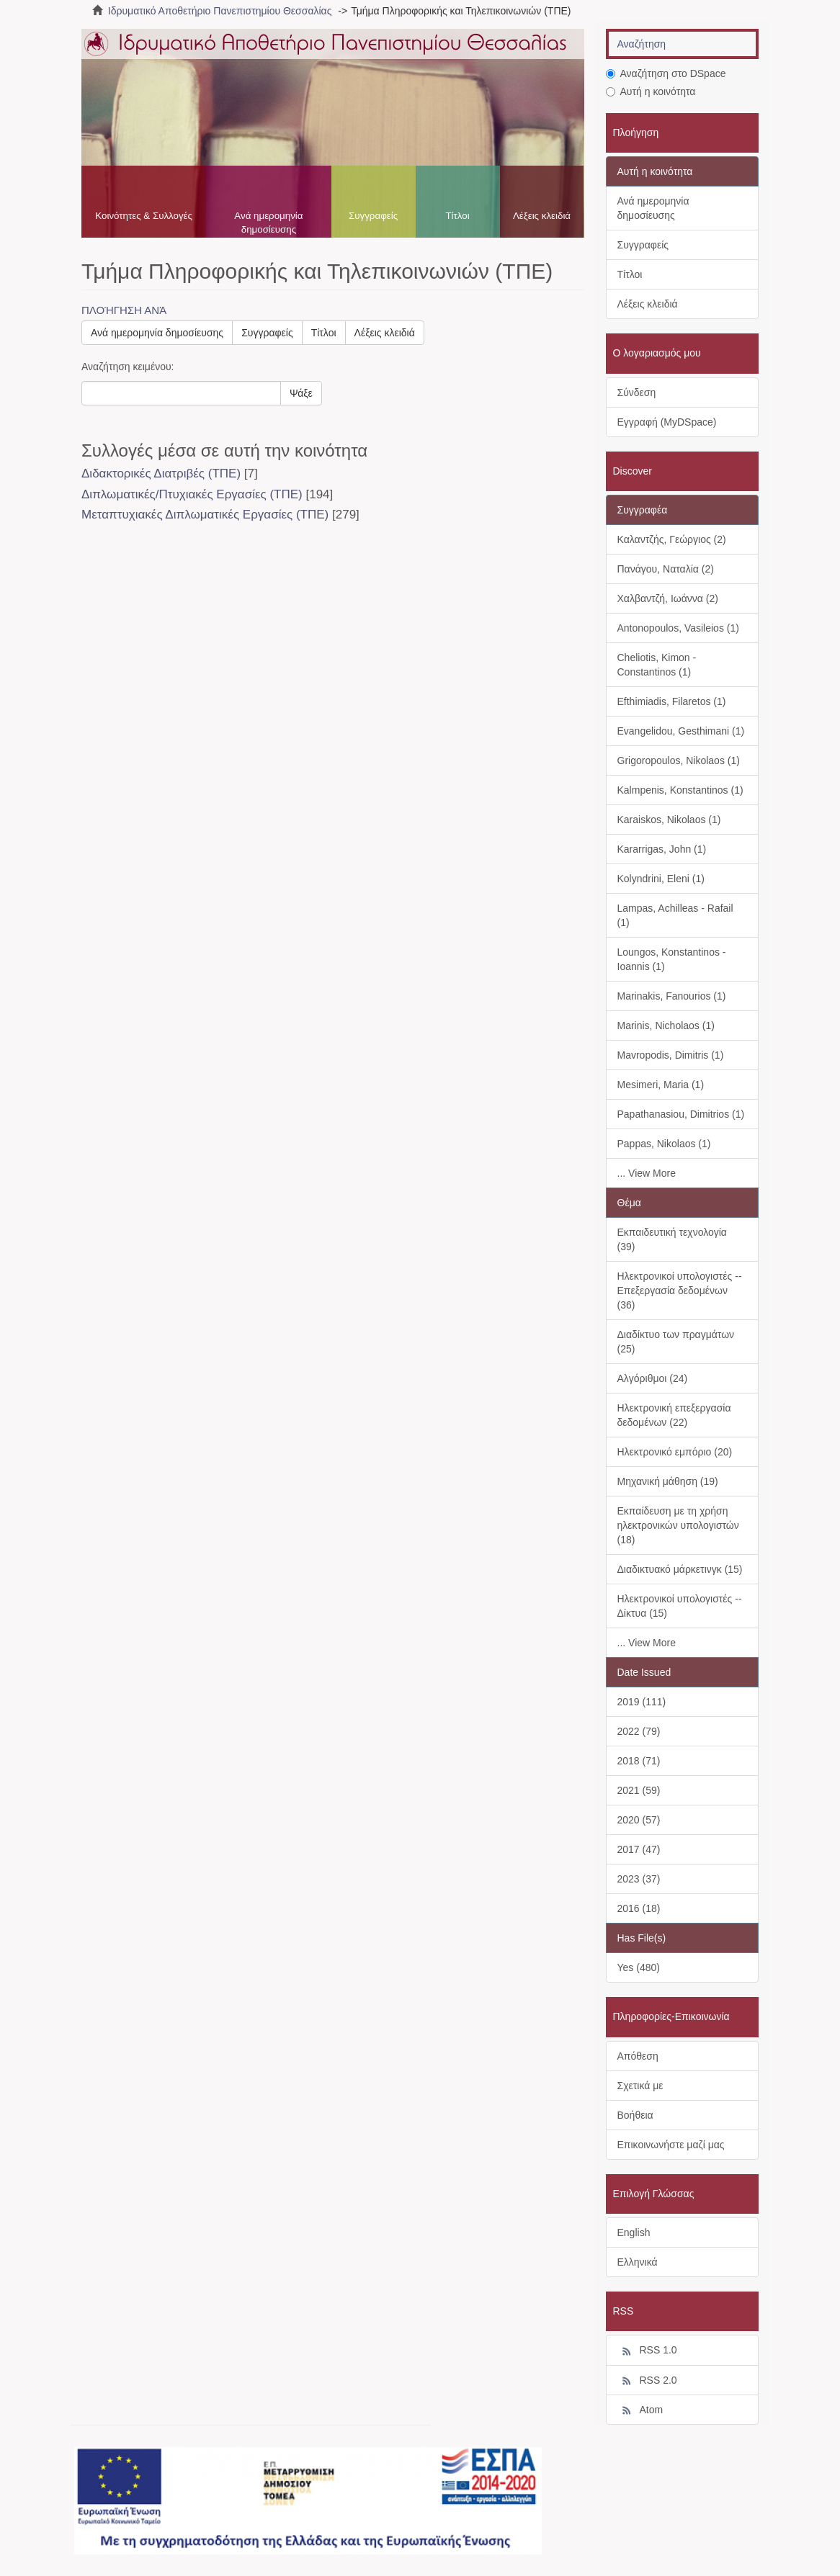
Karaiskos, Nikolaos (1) (669, 819)
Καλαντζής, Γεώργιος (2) (671, 539)
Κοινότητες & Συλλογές (143, 215)
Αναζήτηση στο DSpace (666, 73)
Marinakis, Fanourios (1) (671, 996)
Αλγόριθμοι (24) (652, 1378)
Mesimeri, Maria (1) (661, 1084)
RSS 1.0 (647, 2350)
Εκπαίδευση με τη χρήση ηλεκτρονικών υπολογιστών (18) (678, 1525)
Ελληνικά (637, 2262)
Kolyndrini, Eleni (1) (661, 878)
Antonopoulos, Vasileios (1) (678, 628)
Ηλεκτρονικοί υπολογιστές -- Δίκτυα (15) (679, 1606)
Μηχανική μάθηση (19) (667, 1481)
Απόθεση (637, 2056)
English (634, 2232)
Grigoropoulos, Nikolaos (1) (678, 760)
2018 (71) (639, 1761)
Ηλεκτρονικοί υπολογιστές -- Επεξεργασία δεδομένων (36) (679, 1290)
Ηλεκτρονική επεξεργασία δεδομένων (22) (674, 1415)
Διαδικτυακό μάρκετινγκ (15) (680, 1569)
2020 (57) (639, 1820)
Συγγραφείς (373, 215)
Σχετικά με (640, 2085)
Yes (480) (638, 1967)
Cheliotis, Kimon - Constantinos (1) (657, 665)
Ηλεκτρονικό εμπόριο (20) (675, 1452)
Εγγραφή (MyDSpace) (667, 422)
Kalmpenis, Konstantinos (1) (680, 790)
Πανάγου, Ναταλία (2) (665, 569)
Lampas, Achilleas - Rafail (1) (675, 915)
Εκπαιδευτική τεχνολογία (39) (672, 1239)
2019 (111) (641, 1701)
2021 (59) (639, 1790)
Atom (640, 2410)
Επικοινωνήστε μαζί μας (671, 2144)
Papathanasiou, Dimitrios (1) (681, 1114)
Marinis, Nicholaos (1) (666, 1025)
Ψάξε (301, 393)
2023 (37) (639, 1879)
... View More (646, 1173)
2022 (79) (639, 1731)
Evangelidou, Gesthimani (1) (681, 731)
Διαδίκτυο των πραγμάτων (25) (676, 1342)
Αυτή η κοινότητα (651, 91)
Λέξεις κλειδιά (542, 215)
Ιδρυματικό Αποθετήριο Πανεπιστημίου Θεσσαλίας (220, 11)
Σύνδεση (636, 392)
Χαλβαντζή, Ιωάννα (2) (667, 598)
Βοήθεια (635, 2115)
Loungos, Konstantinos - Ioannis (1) (671, 959)
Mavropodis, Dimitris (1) (670, 1055)
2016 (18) (639, 1908)
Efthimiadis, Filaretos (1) (671, 701)
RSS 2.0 (647, 2380)
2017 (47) (639, 1849)
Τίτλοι (457, 215)
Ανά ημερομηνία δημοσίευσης (268, 222)
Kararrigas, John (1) (662, 849)
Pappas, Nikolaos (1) (664, 1143)
